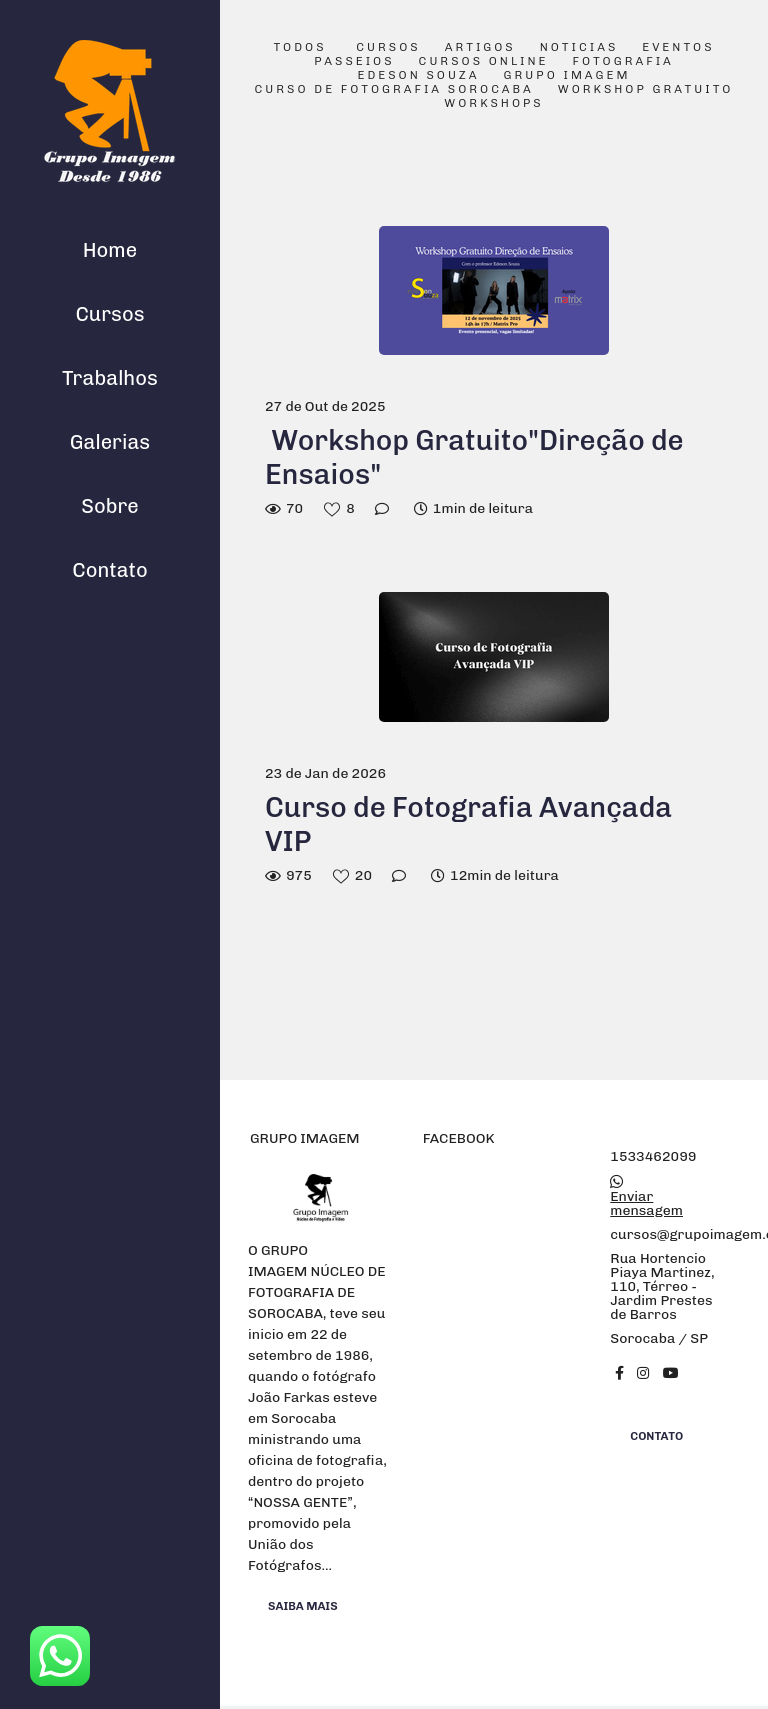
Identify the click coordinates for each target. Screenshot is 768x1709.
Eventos (678, 48)
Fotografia (623, 62)
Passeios (354, 62)
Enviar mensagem (646, 1204)
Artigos (480, 48)
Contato (110, 570)
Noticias (579, 48)
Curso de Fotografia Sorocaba (394, 90)
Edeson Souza (419, 76)
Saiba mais (303, 1606)
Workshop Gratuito (646, 90)
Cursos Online (484, 62)
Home (110, 250)
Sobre (110, 506)
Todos (299, 48)
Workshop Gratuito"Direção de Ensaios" (474, 457)
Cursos (109, 314)
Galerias (110, 442)
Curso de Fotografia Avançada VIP (468, 824)
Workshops (493, 104)
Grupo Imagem (567, 76)
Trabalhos (110, 378)
